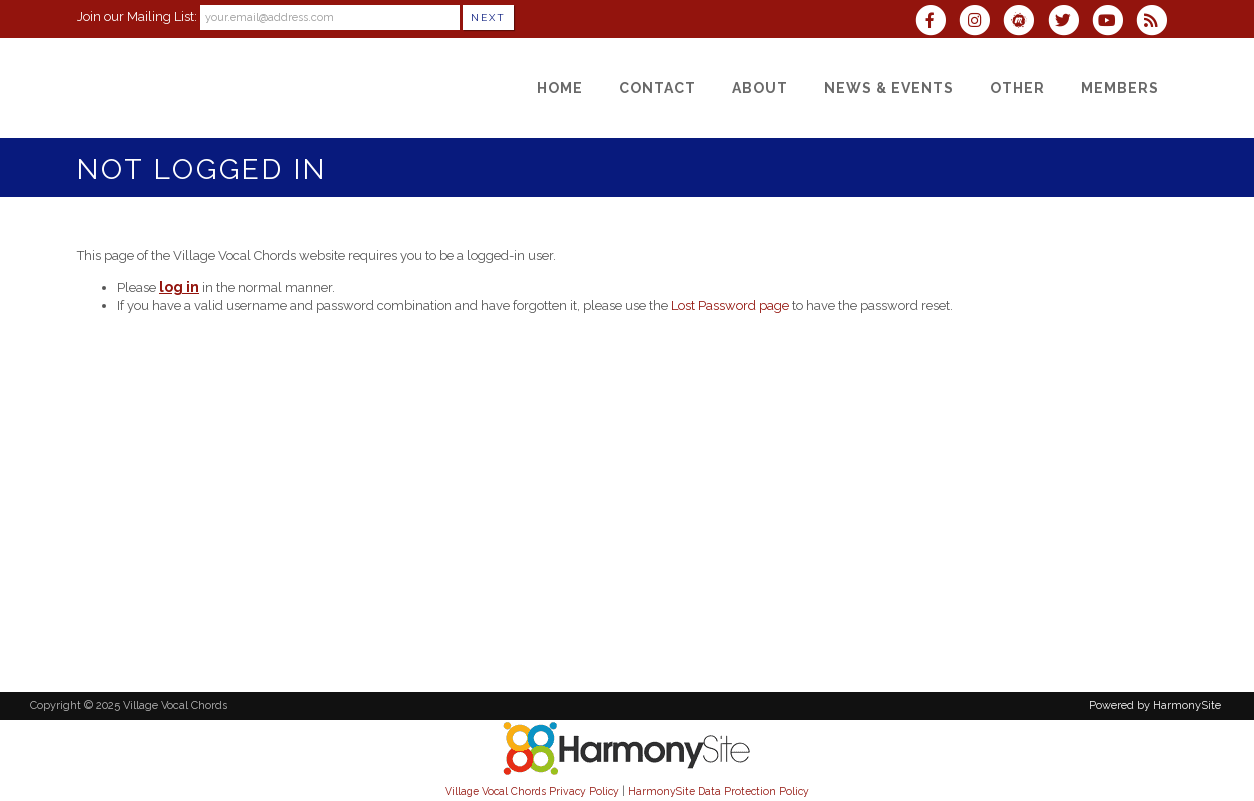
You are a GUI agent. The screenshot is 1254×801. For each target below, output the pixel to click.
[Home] (560, 88)
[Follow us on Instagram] (981, 22)
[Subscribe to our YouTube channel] (1114, 22)
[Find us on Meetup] (1025, 22)
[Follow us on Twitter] (1069, 22)
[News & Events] (889, 88)
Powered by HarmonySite (1155, 705)
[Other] (1017, 88)
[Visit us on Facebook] (937, 22)
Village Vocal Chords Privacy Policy (532, 791)
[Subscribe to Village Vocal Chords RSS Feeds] (1156, 22)
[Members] (1120, 88)
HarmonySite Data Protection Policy (718, 791)
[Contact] (657, 88)
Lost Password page (730, 305)
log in (179, 287)
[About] (760, 88)
